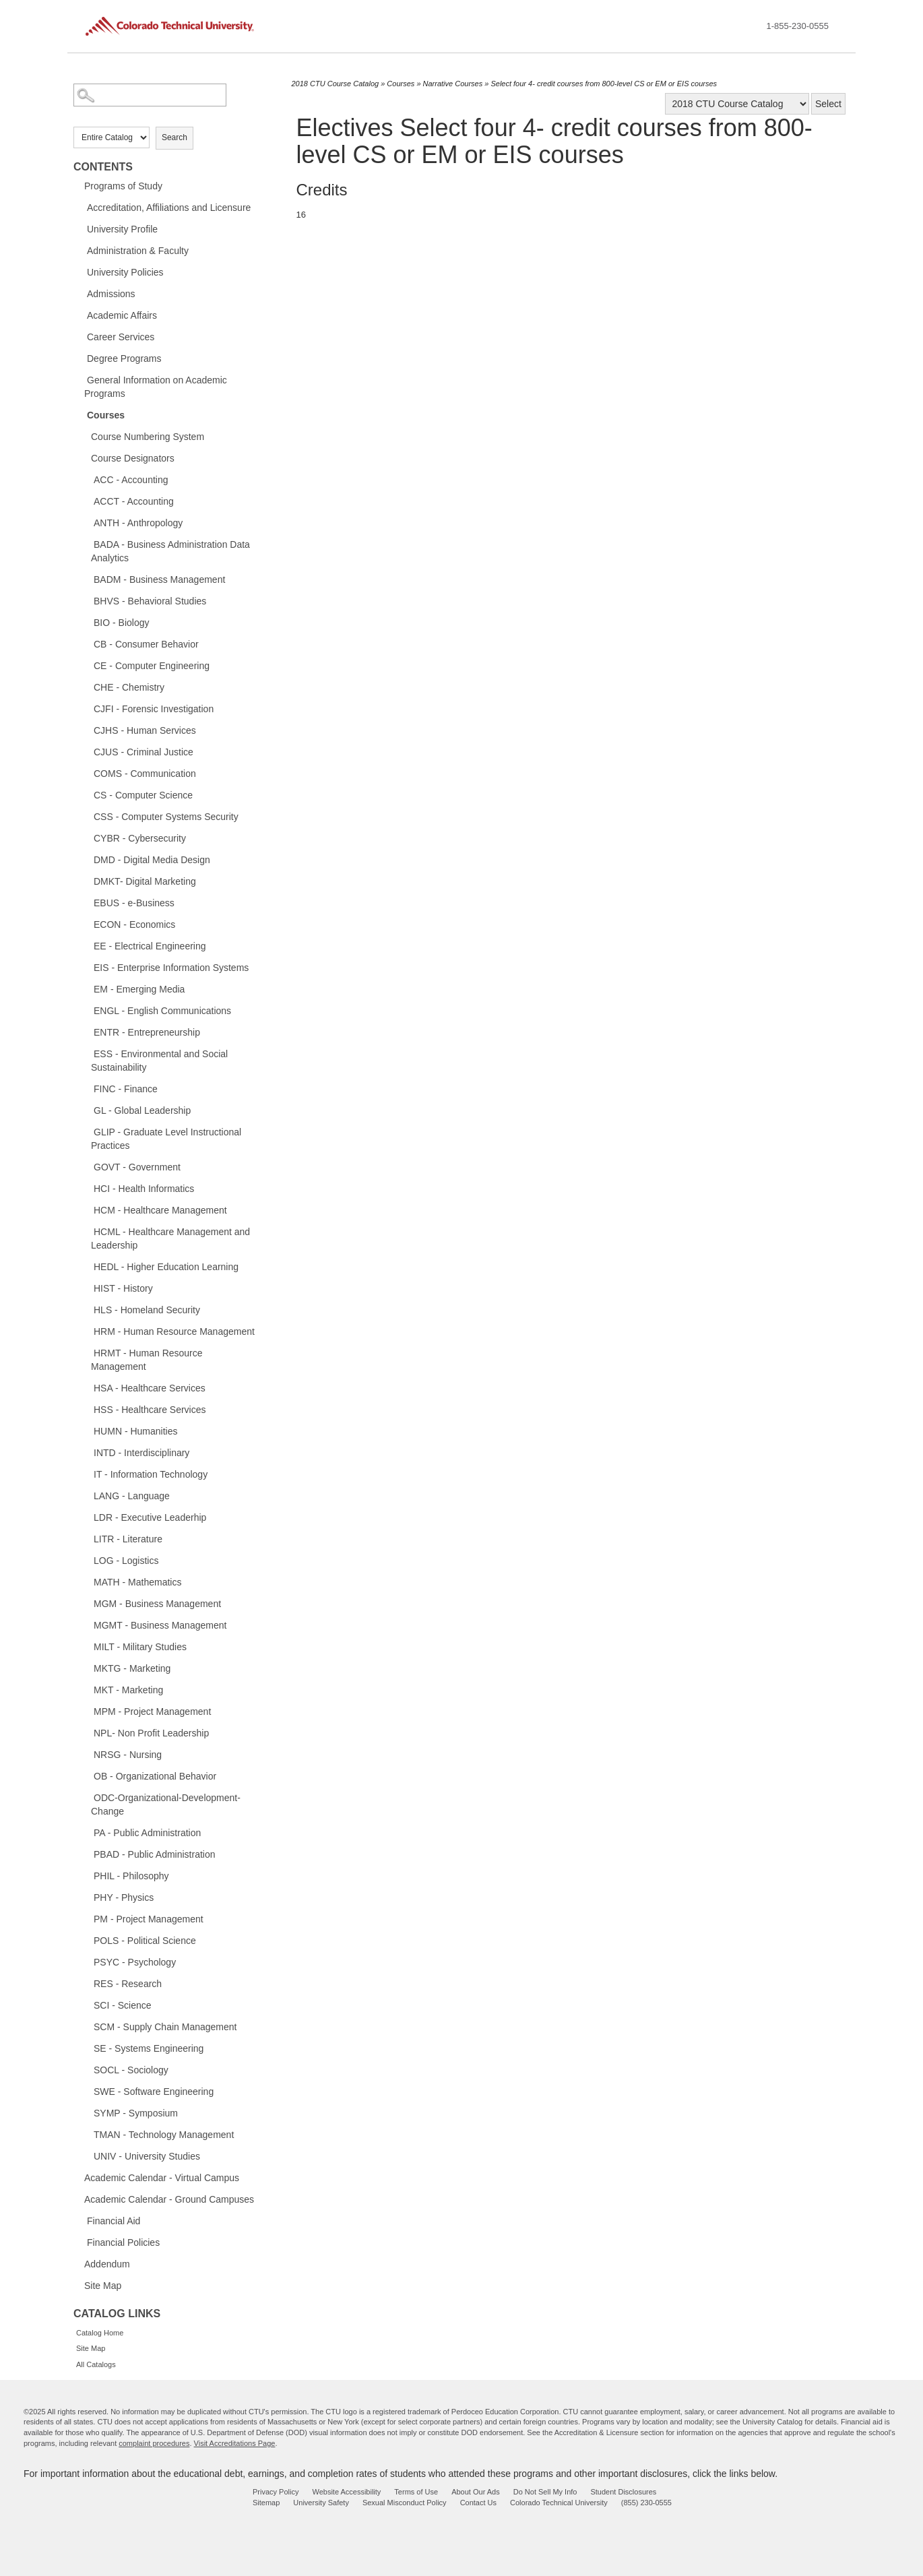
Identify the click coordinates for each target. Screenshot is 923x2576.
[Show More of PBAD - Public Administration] (87, 1853)
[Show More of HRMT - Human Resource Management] (87, 1352)
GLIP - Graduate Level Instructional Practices (166, 1139)
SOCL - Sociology (131, 2070)
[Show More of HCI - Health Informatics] (87, 1188)
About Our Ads (475, 2492)
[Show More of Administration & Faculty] (80, 250)
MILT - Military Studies (140, 1646)
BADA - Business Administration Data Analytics (170, 551)
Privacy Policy (275, 2492)
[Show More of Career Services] (80, 336)
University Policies (125, 272)
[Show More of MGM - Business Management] (87, 1603)
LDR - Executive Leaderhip (150, 1517)
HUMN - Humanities (135, 1431)
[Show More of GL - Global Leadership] (87, 1110)
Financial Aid (113, 2221)
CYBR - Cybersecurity (140, 838)
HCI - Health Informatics (144, 1188)
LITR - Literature (128, 1539)
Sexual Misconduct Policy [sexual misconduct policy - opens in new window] (404, 2503)
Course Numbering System (147, 436)
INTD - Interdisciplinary (141, 1452)
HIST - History (123, 1288)
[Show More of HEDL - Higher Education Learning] (87, 1266)
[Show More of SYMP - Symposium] (87, 2112)
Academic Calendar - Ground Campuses (169, 2199)
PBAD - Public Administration (155, 1854)
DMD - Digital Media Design (152, 859)
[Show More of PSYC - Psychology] (87, 1961)
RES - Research (128, 1983)
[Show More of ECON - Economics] (87, 924)
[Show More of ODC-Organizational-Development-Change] (87, 1797)
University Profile (122, 229)
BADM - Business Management (159, 579)
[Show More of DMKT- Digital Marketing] (87, 880)
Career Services (120, 337)
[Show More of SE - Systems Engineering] (87, 2047)
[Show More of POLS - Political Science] (87, 1940)
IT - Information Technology (151, 1474)
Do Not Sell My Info (545, 2492)
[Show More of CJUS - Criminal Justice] (87, 751)
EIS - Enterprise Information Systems (171, 967)
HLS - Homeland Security (147, 1310)
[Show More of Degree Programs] (80, 358)
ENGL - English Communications (162, 1010)
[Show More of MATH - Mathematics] (87, 1581)
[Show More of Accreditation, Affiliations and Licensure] (80, 207)
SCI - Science (123, 2005)
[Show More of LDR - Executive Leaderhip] (87, 1516)
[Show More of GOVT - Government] (87, 1166)
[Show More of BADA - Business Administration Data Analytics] (87, 544)
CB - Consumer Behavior (146, 644)
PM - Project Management (148, 1919)
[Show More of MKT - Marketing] (87, 1689)
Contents (103, 166)
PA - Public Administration (147, 1832)
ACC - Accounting (131, 479)
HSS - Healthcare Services (150, 1409)
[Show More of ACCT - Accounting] (87, 500)
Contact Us (478, 2503)
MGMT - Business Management (160, 1625)
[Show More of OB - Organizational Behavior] (87, 1775)
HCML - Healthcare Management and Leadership (170, 1238)
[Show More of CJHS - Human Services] (87, 729)
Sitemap (266, 2503)
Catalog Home (99, 2333)
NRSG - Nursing (128, 1754)
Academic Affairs (122, 315)
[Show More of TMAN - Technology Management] (87, 2134)
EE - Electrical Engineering (150, 946)
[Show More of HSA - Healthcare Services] (87, 1387)
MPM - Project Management (152, 1711)
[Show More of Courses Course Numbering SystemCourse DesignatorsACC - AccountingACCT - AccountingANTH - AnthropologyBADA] (80, 414)
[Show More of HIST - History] (87, 1287)
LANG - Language (132, 1495)
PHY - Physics (124, 1897)
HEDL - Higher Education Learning (166, 1266)
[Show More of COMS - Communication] (87, 773)
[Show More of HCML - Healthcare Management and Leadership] (87, 1231)
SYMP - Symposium (136, 2113)
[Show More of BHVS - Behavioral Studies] (87, 600)
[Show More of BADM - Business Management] (87, 579)
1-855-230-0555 (797, 26)
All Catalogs (96, 2364)
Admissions (111, 293)
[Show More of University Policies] (80, 271)
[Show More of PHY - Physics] (87, 1897)
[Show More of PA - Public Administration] (87, 1832)
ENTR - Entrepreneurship (147, 1032)
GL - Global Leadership (142, 1110)
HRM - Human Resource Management (174, 1331)
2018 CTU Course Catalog (335, 84)
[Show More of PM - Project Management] (87, 1918)
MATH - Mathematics (137, 1582)
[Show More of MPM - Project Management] (87, 1711)
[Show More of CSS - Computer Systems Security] (87, 816)
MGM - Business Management (157, 1603)
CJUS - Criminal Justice (143, 752)
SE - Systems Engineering (148, 2048)
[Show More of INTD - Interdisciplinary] (87, 1452)
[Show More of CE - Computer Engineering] (87, 665)
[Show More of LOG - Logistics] (87, 1560)
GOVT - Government (137, 1167)
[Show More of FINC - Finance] (87, 1088)
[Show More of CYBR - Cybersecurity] (87, 837)
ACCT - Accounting (134, 501)
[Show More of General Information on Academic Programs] (80, 379)
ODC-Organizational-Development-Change (166, 1804)
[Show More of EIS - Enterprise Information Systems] (87, 967)
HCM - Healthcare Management (160, 1210)
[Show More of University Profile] (80, 228)
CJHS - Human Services (145, 730)
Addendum (107, 2264)
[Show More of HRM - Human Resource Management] (87, 1331)
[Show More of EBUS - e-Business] (87, 902)
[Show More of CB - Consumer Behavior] (87, 643)
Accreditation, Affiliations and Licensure (169, 207)
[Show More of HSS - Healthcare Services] (87, 1409)
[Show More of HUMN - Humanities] (87, 1430)
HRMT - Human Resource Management (147, 1360)
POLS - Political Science (145, 1940)
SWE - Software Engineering (154, 2091)
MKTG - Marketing (132, 1668)
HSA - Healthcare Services (149, 1388)
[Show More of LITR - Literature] (87, 1538)
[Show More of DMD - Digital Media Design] (87, 859)
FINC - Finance (126, 1088)
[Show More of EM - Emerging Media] (87, 988)
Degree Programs (124, 358)
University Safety (321, 2503)
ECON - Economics (134, 924)
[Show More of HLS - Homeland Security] (87, 1309)
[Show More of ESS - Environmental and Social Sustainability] (87, 1053)
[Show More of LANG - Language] (87, 1495)
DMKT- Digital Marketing (145, 881)
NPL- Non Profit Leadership (151, 1733)
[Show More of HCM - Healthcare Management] (87, 1209)
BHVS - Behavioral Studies (150, 601)
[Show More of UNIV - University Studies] (87, 2155)
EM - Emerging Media (139, 989)
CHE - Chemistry (129, 687)
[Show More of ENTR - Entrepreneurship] (87, 1031)
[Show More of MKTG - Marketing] (87, 1667)
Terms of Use (416, 2492)
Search (174, 137)
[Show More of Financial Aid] (80, 2220)
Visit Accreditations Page (235, 2443)
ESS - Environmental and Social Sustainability (159, 1060)
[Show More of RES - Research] (87, 1983)
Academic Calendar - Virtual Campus (161, 2177)
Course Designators (132, 458)
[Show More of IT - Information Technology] (87, 1473)
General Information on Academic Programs (155, 387)
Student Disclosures (623, 2492)
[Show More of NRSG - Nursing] (87, 1754)
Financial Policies (123, 2242)
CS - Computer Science (143, 795)
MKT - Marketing (128, 1690)
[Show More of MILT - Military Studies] (87, 1646)
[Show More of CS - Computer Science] (87, 794)
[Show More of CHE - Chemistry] (87, 686)
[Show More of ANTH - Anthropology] (87, 522)
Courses (106, 415)
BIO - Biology (121, 622)
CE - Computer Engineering (152, 665)
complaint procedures (154, 2443)
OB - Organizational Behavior (155, 1776)
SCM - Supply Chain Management (165, 2026)
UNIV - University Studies (147, 2156)
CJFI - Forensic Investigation (154, 708)
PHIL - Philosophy (131, 1876)
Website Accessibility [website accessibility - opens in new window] (346, 2492)
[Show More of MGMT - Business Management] (87, 1624)
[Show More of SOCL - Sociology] (87, 2069)
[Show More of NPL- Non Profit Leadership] (87, 1732)
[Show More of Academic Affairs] (80, 314)
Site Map (102, 2285)
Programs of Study (123, 186)
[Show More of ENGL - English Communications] (87, 1010)
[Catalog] (737, 104)
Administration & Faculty (138, 250)
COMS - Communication (145, 773)
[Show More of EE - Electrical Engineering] (87, 945)
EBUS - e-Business (134, 903)
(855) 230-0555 (646, 2503)
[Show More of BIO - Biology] (87, 622)
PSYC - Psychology (135, 1962)
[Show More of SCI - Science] (87, 2004)
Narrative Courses (453, 84)
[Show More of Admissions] (80, 293)
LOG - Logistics (126, 1560)
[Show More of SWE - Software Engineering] (87, 2091)
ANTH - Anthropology (138, 522)
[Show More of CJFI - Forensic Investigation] (87, 708)
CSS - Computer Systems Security (166, 816)
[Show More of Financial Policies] (80, 2242)
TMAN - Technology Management (164, 2134)
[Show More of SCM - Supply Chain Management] (87, 2026)
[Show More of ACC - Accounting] (87, 479)
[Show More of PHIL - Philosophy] (87, 1875)
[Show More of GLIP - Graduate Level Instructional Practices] (87, 1131)
